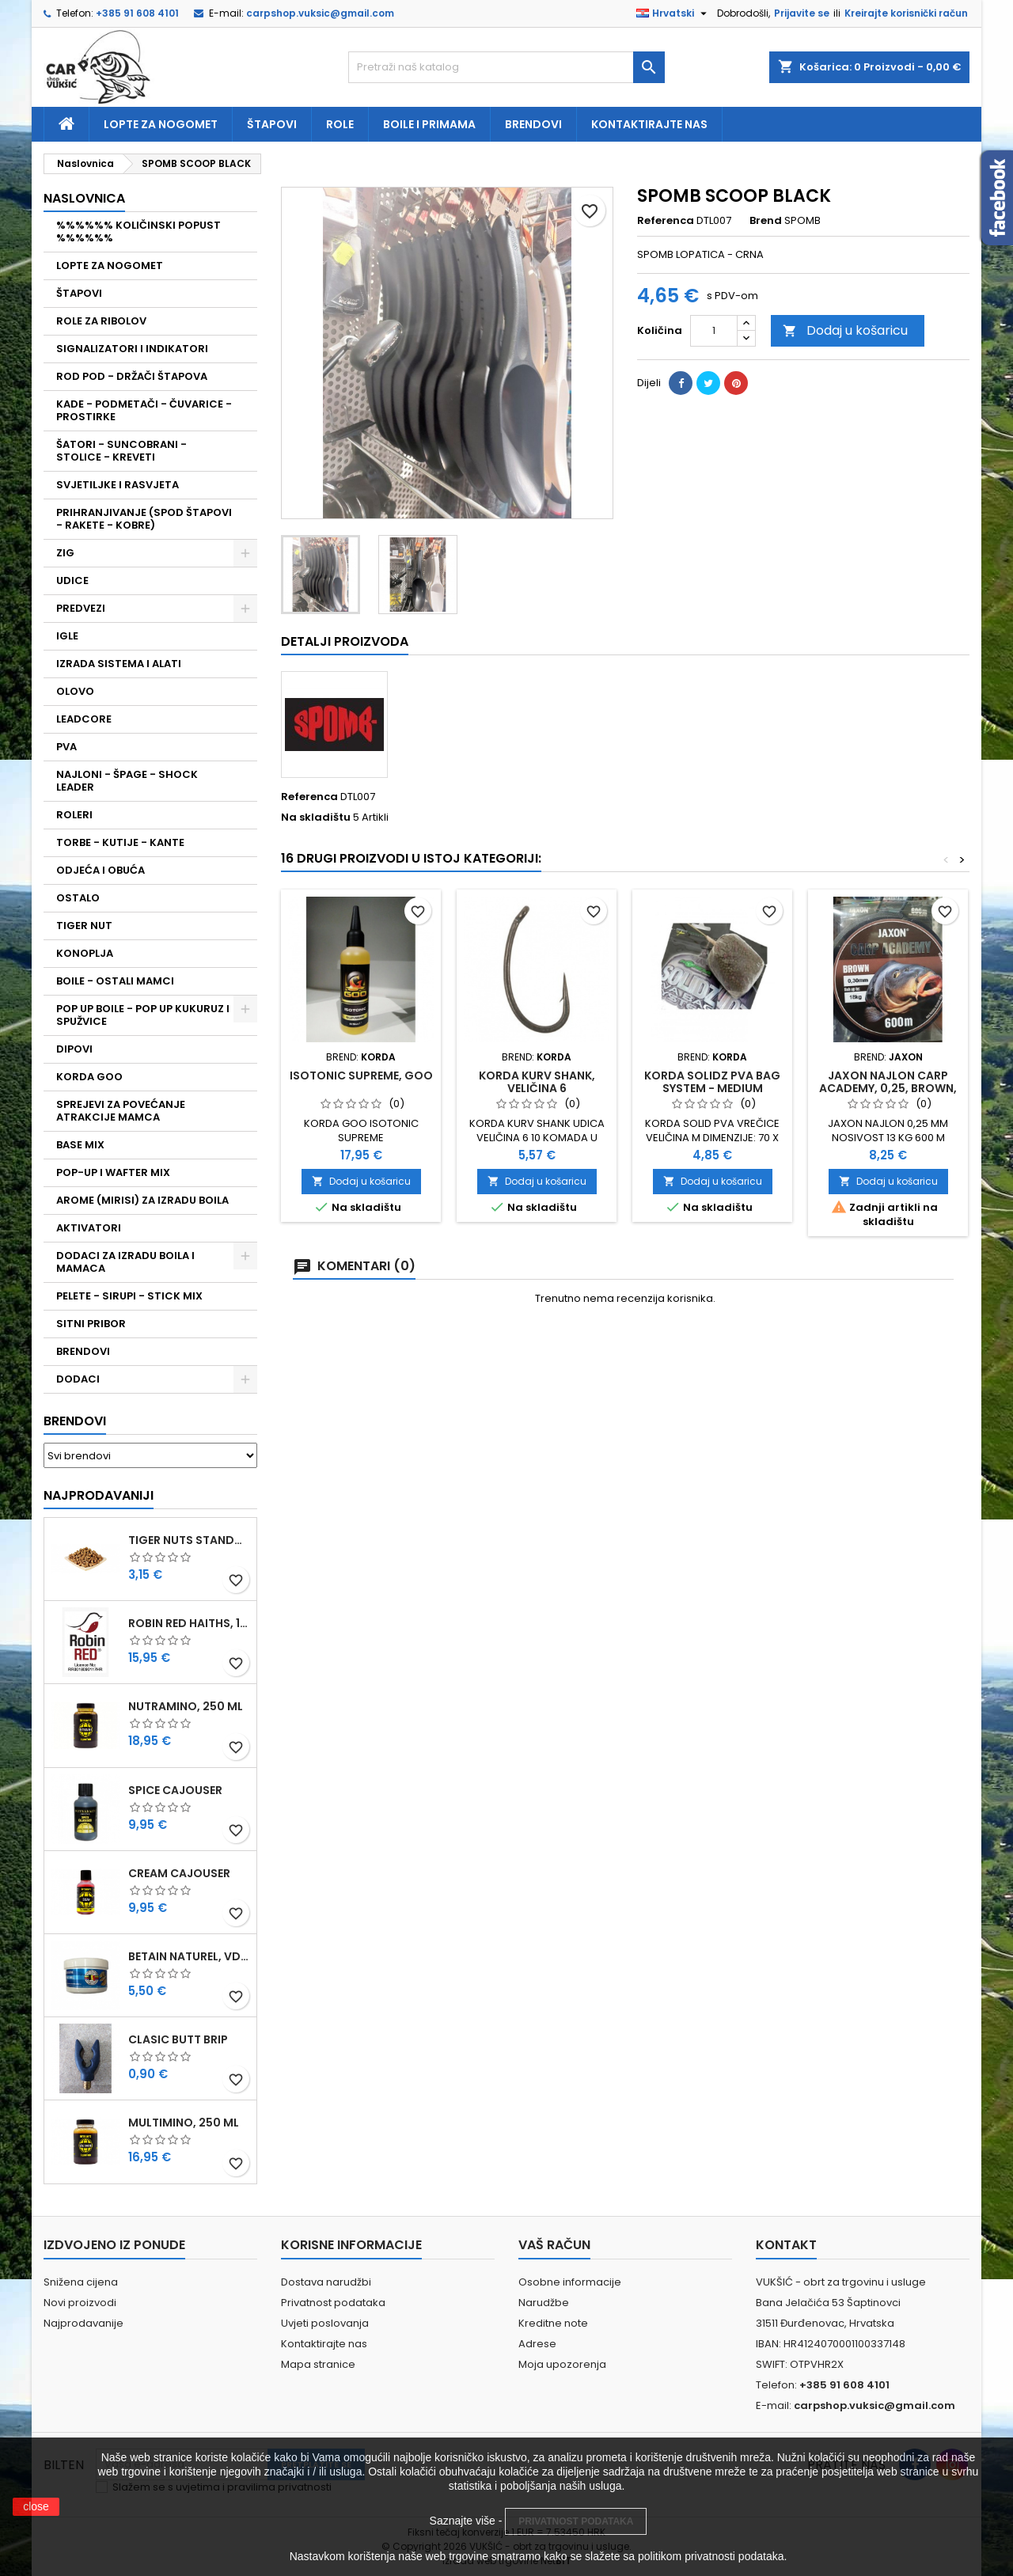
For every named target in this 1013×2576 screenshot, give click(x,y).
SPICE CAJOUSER (175, 1790)
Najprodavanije (83, 2323)
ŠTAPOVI (79, 293)
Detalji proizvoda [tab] (344, 641)
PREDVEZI (80, 608)
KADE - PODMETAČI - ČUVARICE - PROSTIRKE (144, 410)
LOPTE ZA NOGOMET (109, 265)
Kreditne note (553, 2323)
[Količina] (714, 331)
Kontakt (786, 2245)
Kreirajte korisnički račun (906, 13)
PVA (66, 746)
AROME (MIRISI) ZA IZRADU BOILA (142, 1200)
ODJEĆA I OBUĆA (100, 870)
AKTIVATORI (88, 1227)
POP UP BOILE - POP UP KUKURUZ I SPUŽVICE (143, 1015)
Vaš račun (554, 2245)
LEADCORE (84, 719)
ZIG (65, 552)
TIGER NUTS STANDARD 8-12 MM (189, 1540)
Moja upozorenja (562, 2364)
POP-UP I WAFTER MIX (113, 1172)
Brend (765, 221)
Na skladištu (316, 817)
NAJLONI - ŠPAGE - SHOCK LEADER (127, 781)
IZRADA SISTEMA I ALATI (118, 663)
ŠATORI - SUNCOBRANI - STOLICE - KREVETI (121, 451)
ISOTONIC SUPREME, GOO (361, 1075)
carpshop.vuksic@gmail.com (320, 13)
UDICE (72, 580)
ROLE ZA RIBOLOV (101, 320)
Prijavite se (801, 13)
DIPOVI (74, 1049)
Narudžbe (543, 2302)
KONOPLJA (84, 953)
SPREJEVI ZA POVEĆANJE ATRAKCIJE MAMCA (120, 1111)
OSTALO (78, 897)
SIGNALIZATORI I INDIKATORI (132, 348)
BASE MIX (80, 1144)
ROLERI (74, 814)
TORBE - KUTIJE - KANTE (120, 842)
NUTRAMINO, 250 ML (185, 1706)
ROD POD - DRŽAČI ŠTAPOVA (131, 376)
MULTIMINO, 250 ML (183, 2122)
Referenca (665, 221)
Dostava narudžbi (326, 2282)
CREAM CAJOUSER (179, 1873)
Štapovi (272, 124)
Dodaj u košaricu (845, 330)
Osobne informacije (569, 2282)
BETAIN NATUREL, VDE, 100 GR (189, 1956)
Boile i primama (429, 124)
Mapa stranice (318, 2364)
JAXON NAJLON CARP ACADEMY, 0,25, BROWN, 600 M (888, 1088)
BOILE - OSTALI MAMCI (115, 980)
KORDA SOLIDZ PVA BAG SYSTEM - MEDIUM (712, 1082)
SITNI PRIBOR (91, 1323)
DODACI (78, 1379)
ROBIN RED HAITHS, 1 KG (189, 1623)
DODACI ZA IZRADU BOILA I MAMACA (125, 1262)
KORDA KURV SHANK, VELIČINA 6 (537, 1082)
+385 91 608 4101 (137, 13)
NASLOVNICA (84, 198)
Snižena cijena (81, 2282)
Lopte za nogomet (161, 124)
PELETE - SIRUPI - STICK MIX (129, 1295)
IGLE (67, 635)
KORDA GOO (89, 1076)
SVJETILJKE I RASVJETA (117, 484)
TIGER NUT (84, 925)
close (36, 2506)
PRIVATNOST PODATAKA (575, 2521)
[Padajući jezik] (673, 13)
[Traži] (506, 67)
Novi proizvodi (80, 2302)
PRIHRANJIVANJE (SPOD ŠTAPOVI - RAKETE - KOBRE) (144, 519)
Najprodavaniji (99, 1495)
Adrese (537, 2343)
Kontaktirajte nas (649, 124)
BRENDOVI (83, 1351)
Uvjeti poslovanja (325, 2323)
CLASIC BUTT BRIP (178, 2039)
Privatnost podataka (333, 2302)
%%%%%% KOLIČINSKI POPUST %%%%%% (138, 231)
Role (340, 124)
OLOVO (75, 691)
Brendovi (533, 124)
